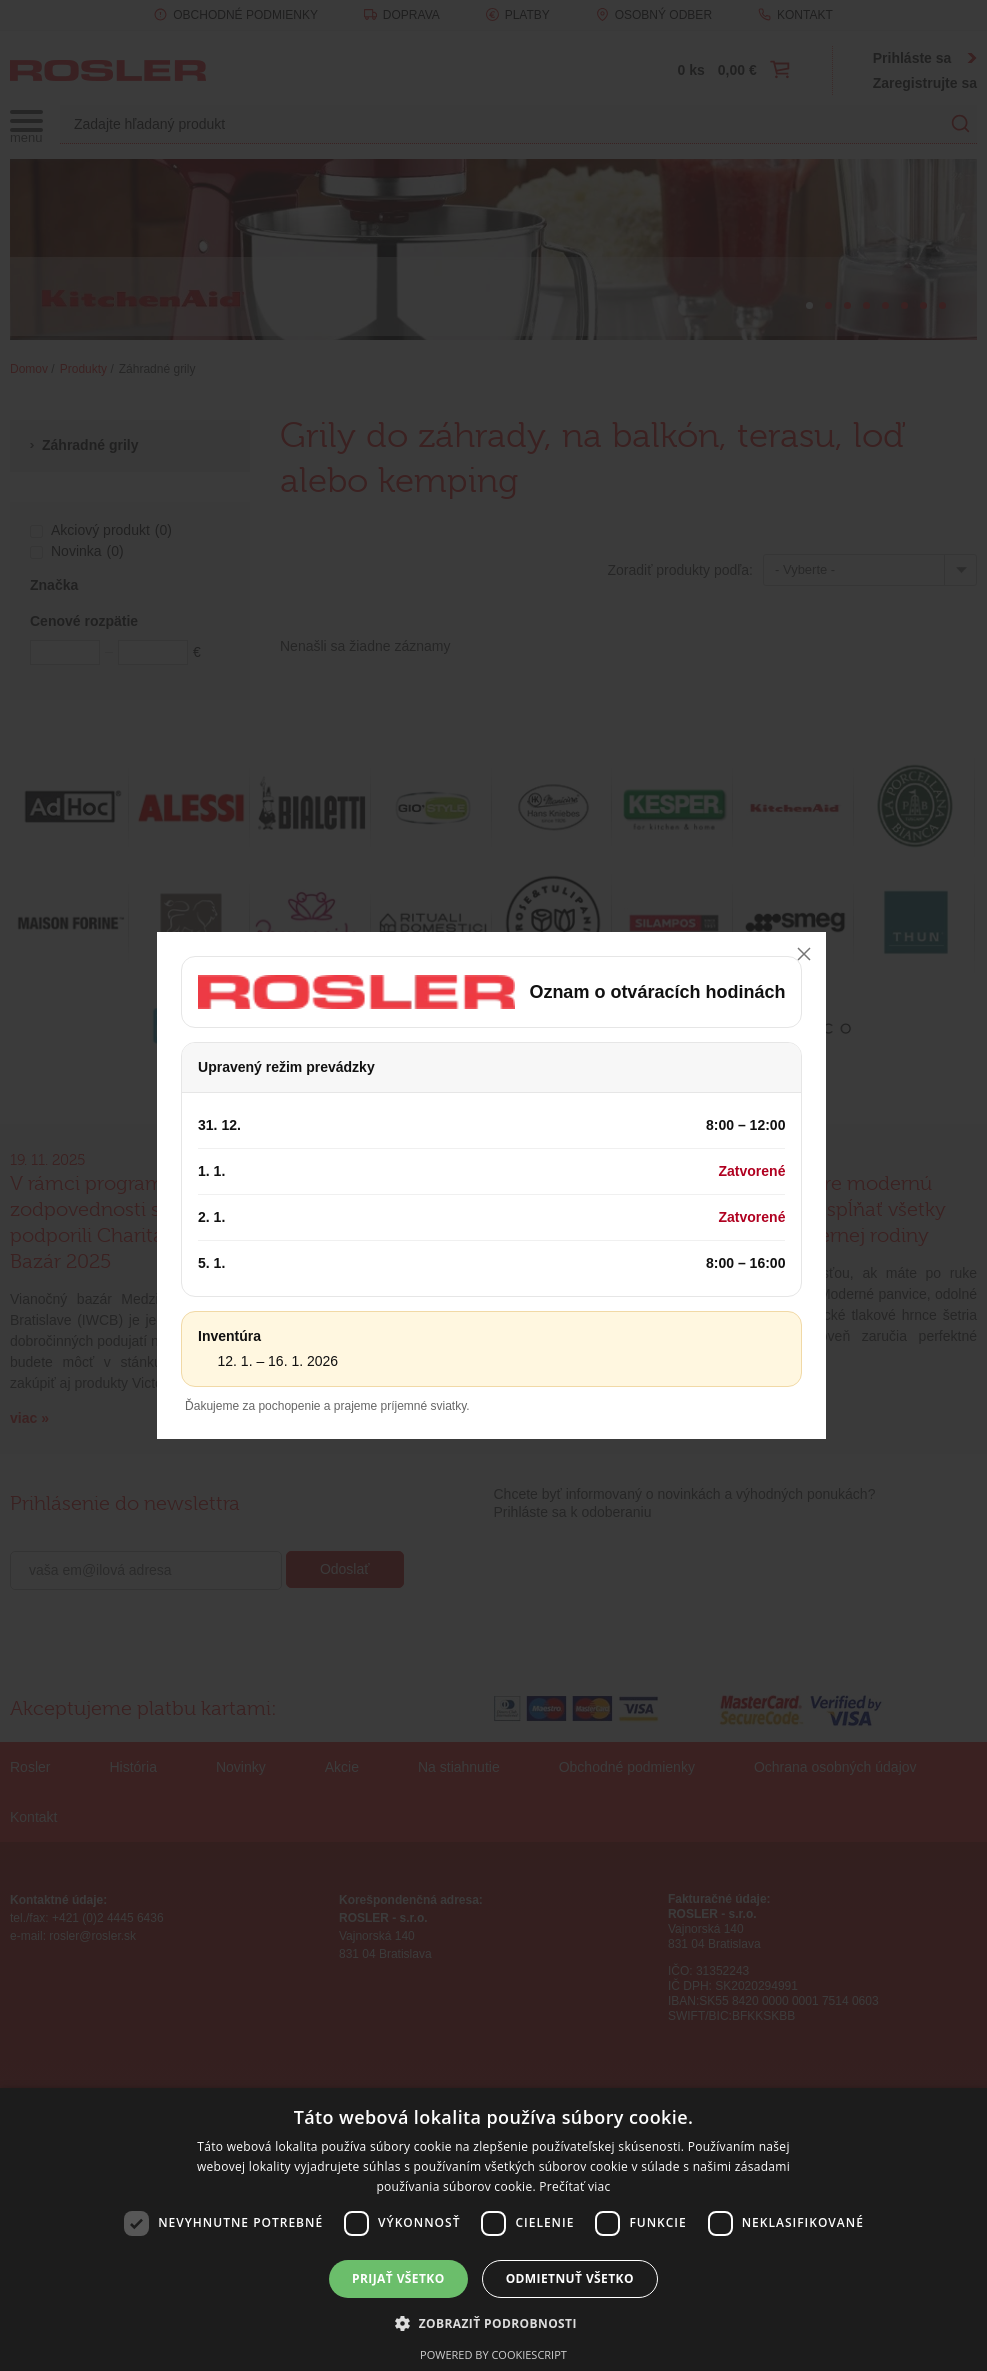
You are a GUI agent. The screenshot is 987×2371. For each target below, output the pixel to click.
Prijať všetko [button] (398, 2278)
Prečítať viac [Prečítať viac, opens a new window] (574, 2186)
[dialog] (493, 2229)
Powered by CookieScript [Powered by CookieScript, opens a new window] (493, 2354)
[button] (493, 2323)
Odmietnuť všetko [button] (570, 2278)
